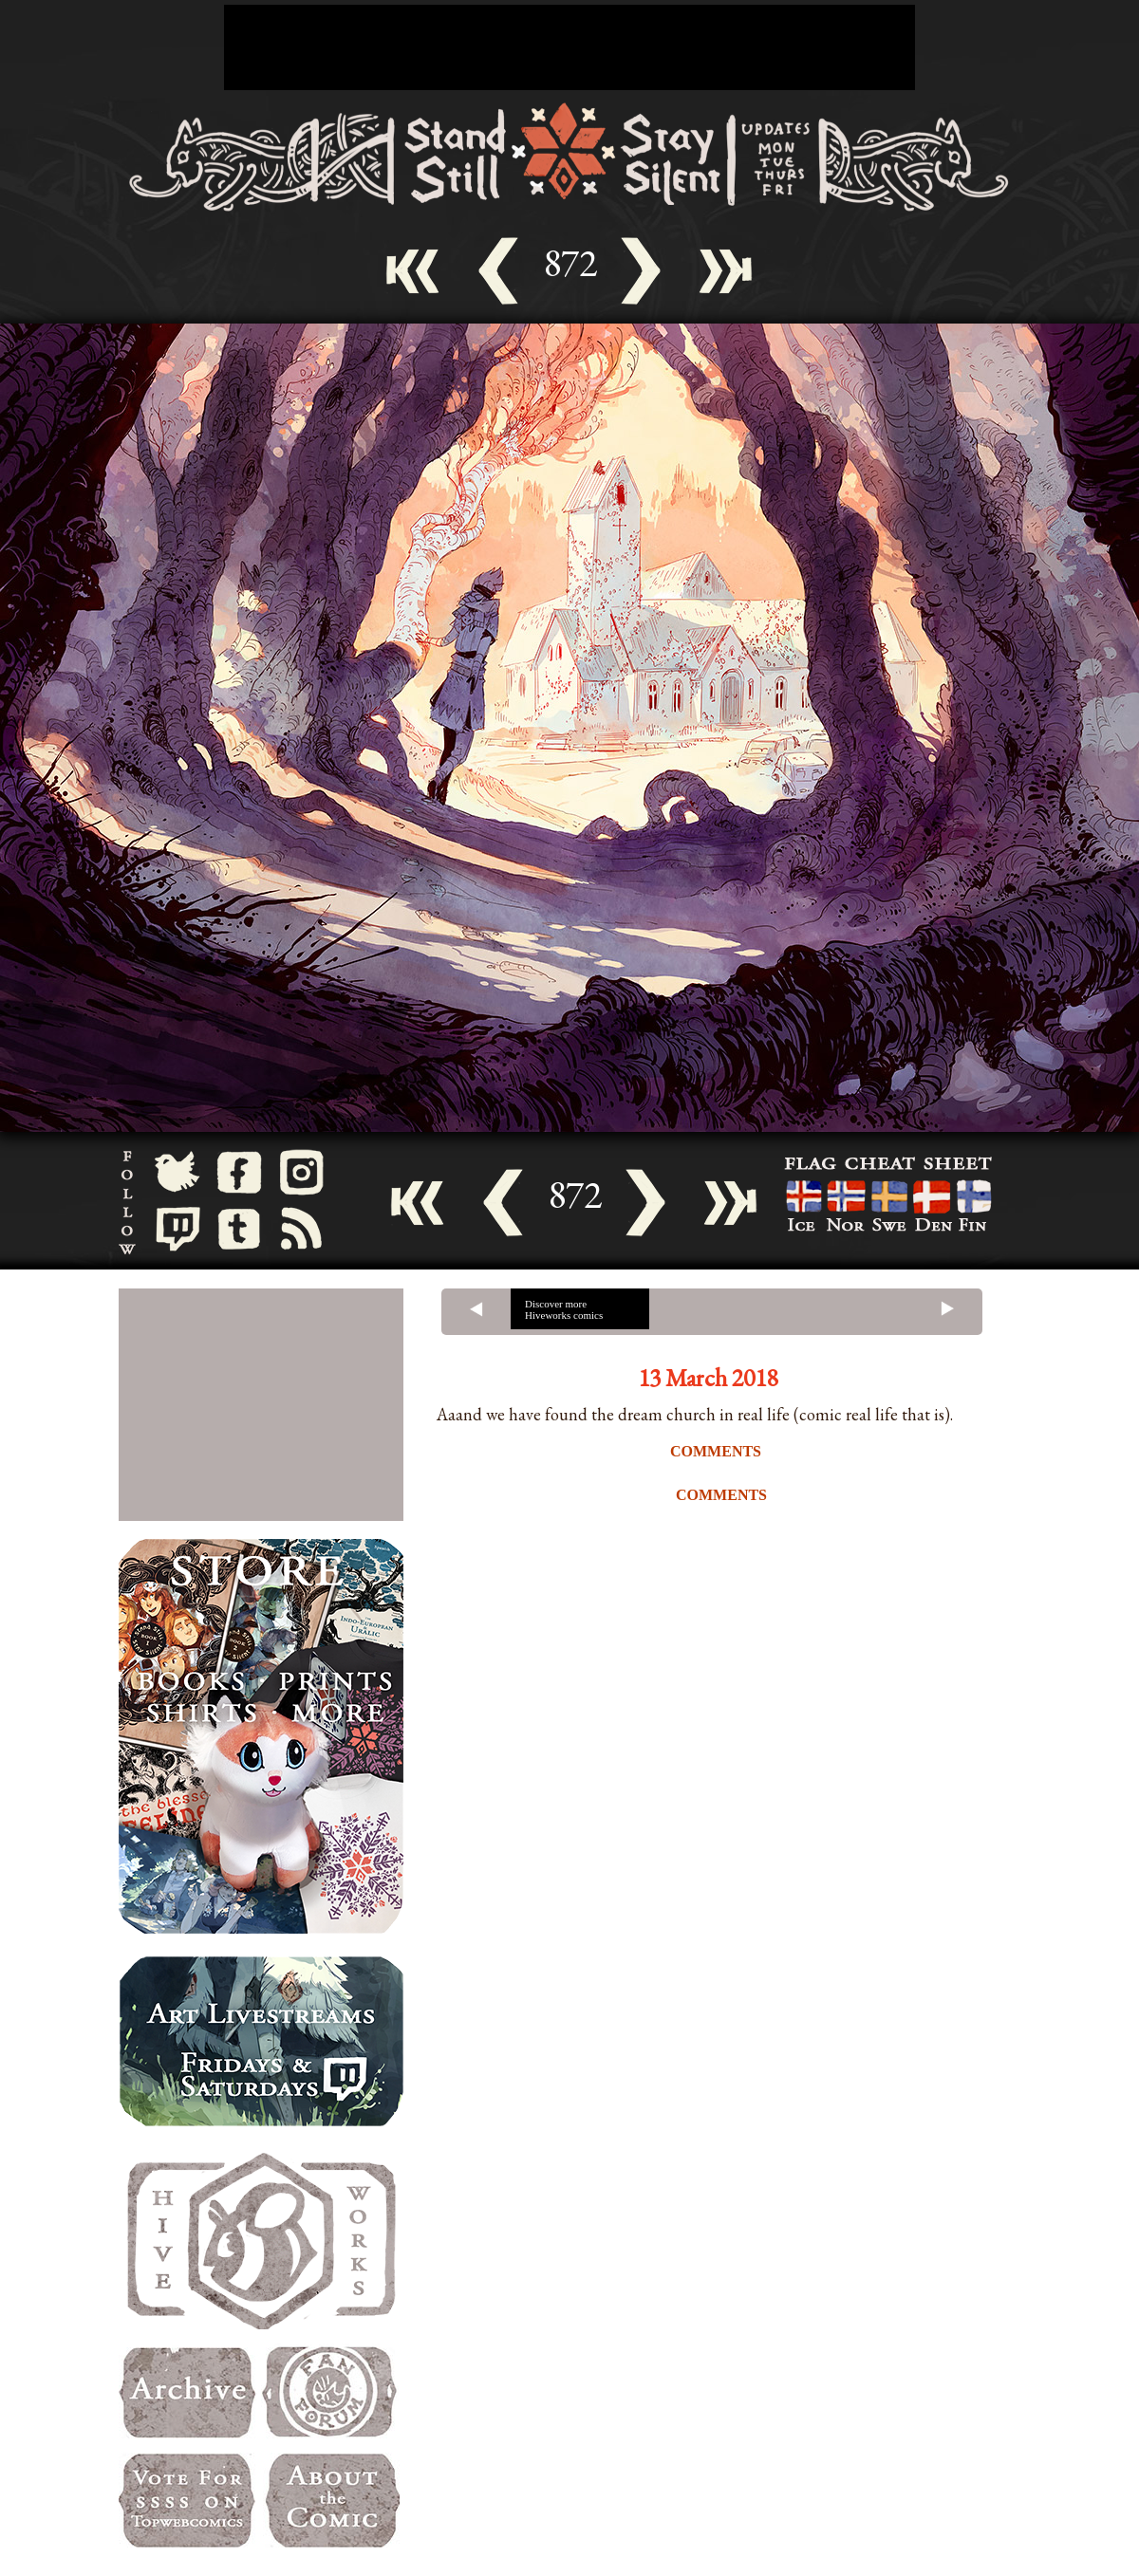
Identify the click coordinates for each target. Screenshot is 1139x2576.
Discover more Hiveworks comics (564, 1309)
